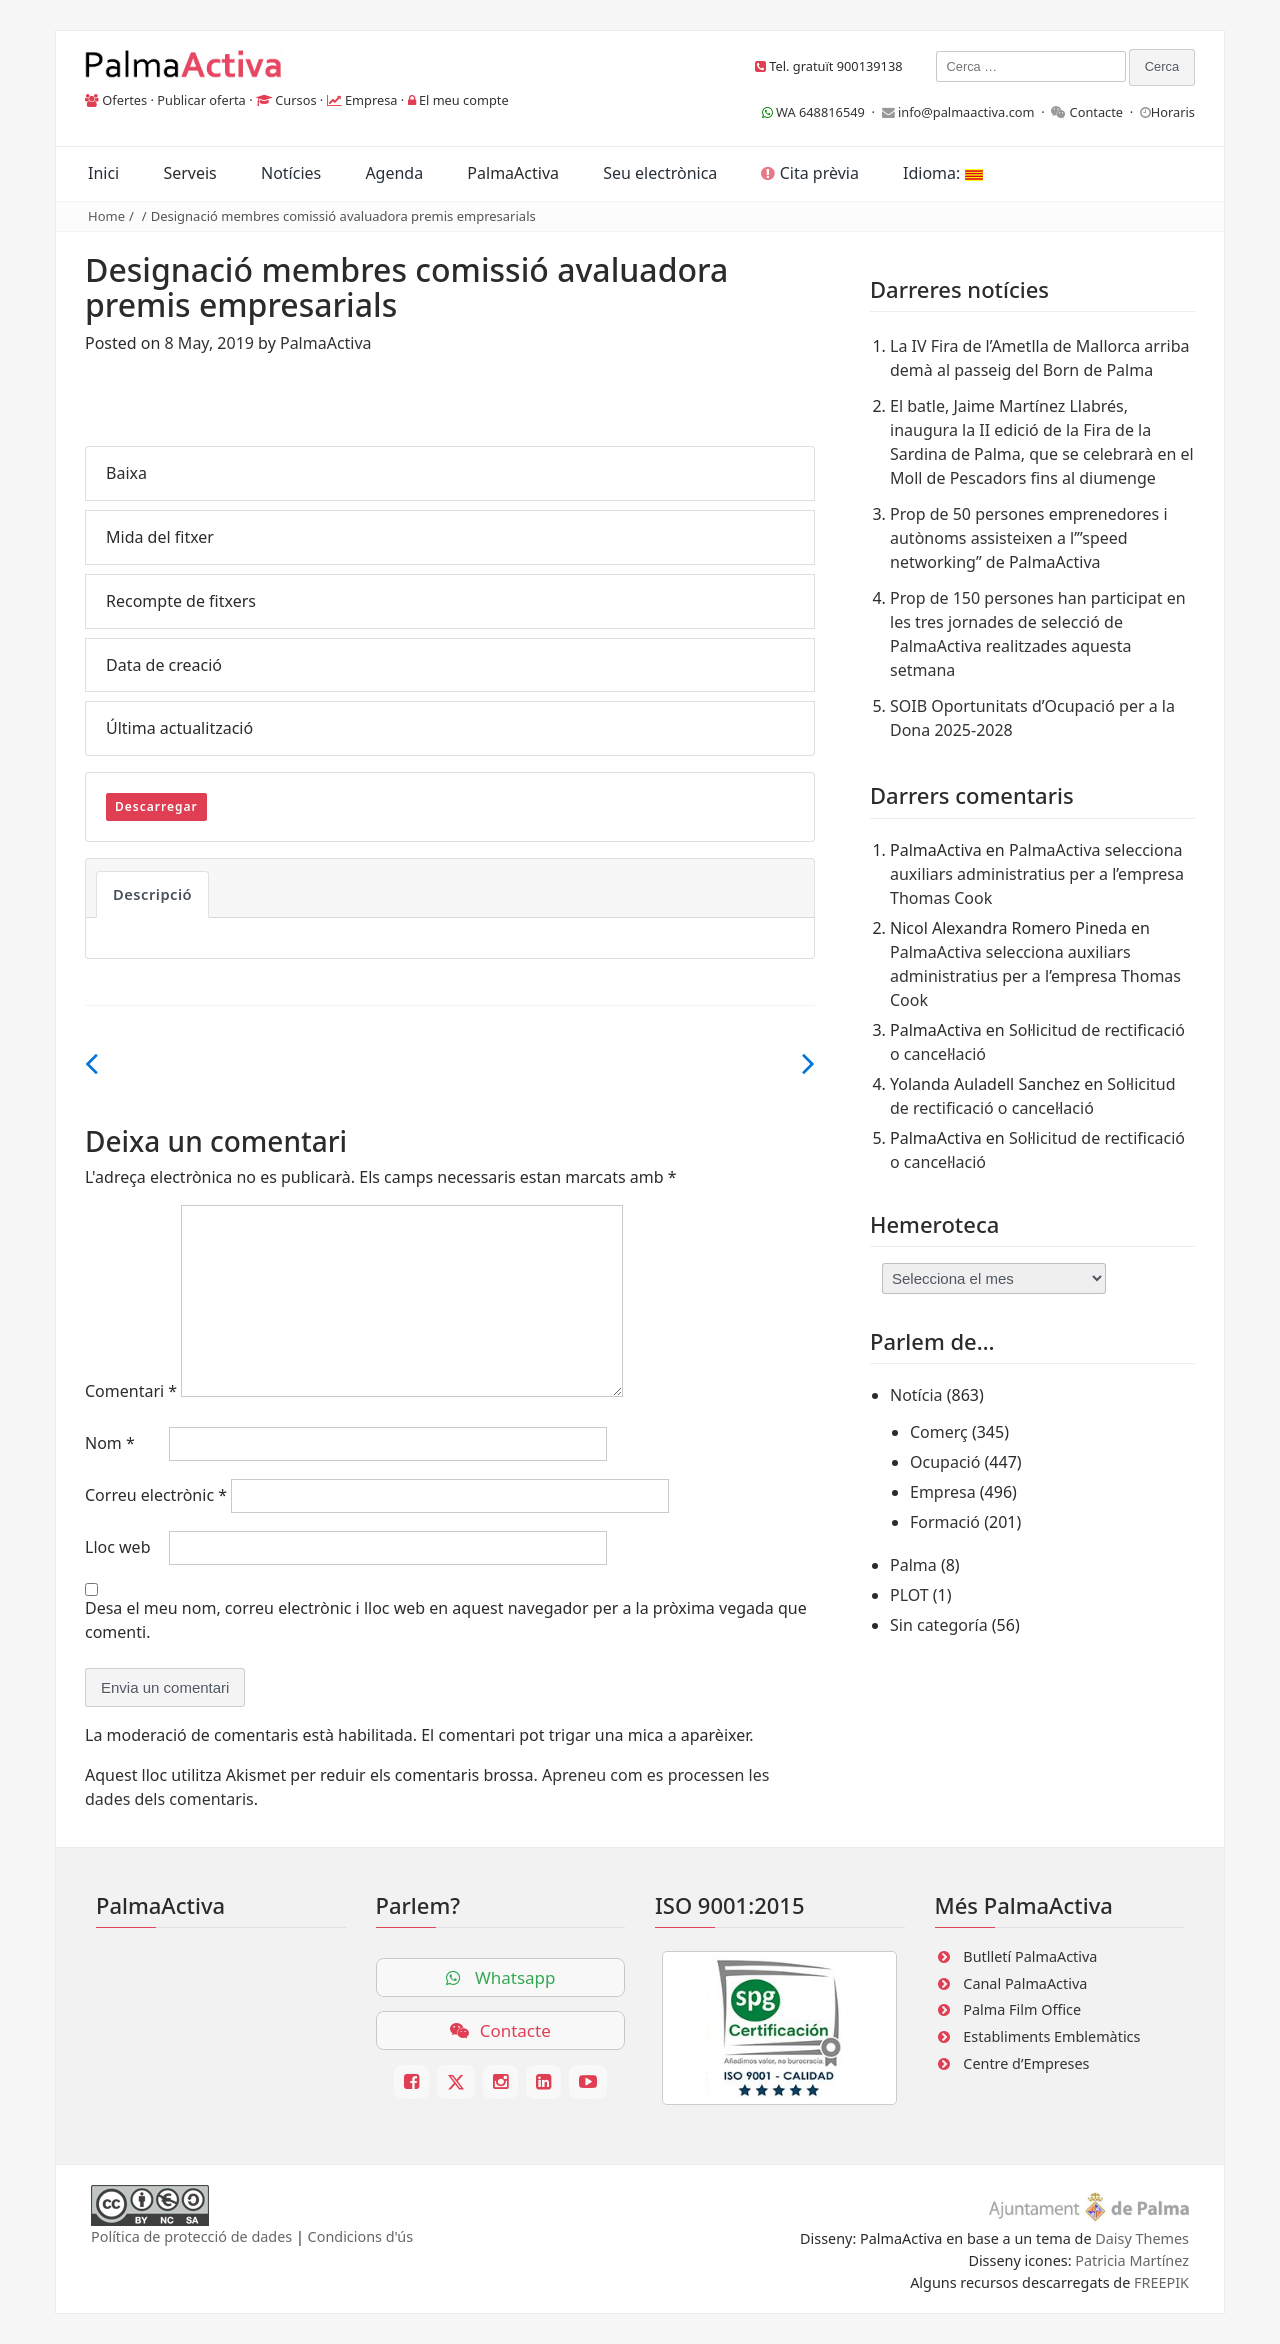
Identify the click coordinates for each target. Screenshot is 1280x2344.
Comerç (939, 1432)
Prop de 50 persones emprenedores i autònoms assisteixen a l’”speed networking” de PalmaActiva (1029, 538)
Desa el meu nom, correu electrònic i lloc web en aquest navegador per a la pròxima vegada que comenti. (446, 1620)
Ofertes (124, 100)
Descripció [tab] (152, 894)
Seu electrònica (660, 173)
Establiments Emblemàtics (1051, 2036)
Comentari (131, 1391)
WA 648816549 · (822, 112)
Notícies (291, 173)
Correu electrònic (156, 1495)
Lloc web (117, 1547)
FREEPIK (1161, 2282)
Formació (945, 1522)
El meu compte (464, 100)
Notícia (916, 1395)
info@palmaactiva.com (966, 112)
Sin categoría (939, 1625)
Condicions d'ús (361, 2236)
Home (106, 216)
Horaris (1173, 112)
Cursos (295, 100)
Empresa (371, 100)
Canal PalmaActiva (1025, 1983)
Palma (913, 1565)
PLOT (909, 1595)
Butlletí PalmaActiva (1030, 1956)
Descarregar (156, 806)
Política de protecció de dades (191, 2236)
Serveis (189, 173)
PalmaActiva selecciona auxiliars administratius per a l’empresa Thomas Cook (1037, 874)
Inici (103, 173)
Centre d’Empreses (1026, 2063)
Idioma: (942, 173)
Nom (110, 1443)
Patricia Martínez (1132, 2260)
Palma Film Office (1022, 2009)
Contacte (1097, 112)
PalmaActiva (513, 173)
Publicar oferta (201, 100)
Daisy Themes (1142, 2238)
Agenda (394, 173)
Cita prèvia (809, 173)
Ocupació (945, 1462)
